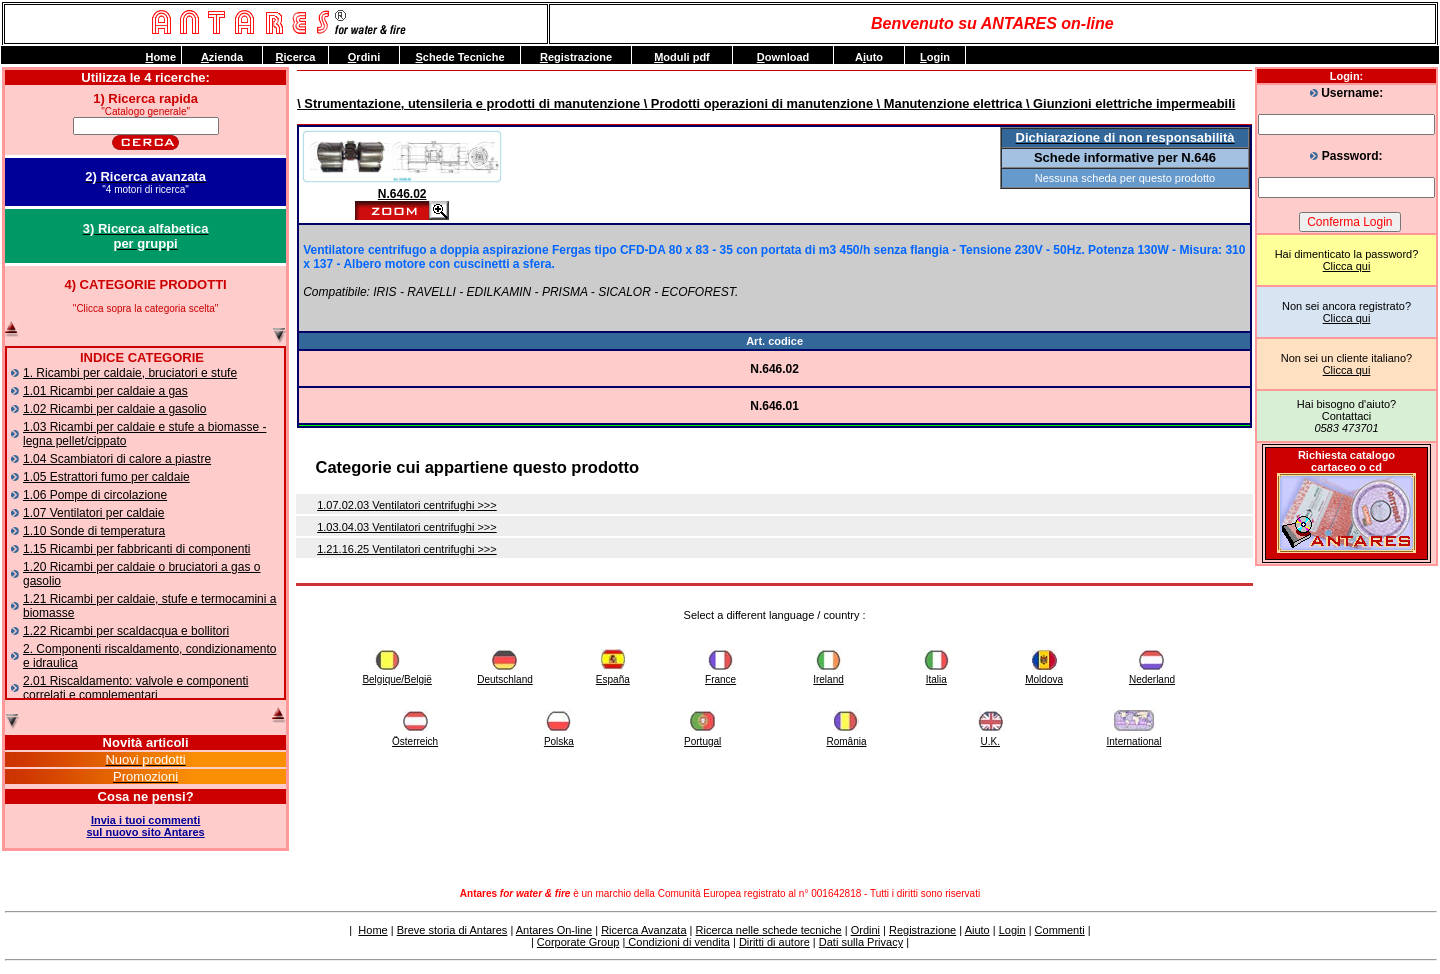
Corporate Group (578, 942)
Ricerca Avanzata (643, 930)
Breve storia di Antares (452, 930)
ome (160, 57)
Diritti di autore (774, 942)
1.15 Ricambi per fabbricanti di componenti (136, 549)
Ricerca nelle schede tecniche (769, 930)
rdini (364, 57)
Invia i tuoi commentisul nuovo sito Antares (146, 826)
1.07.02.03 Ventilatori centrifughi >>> (407, 505)
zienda (222, 57)
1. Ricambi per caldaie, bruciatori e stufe (130, 373)
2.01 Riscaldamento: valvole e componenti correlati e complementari (135, 688)
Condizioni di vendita (677, 942)
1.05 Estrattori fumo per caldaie (106, 477)
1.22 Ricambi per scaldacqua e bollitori (126, 631)
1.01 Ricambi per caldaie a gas (105, 391)
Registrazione (922, 930)
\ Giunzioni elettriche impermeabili (1128, 103)
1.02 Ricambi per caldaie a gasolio (114, 409)
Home (372, 930)
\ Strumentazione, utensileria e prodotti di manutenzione (468, 103)
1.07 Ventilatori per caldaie (93, 513)
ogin (935, 57)
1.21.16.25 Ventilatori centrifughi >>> (407, 549)
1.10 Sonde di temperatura (94, 531)
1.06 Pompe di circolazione (95, 495)
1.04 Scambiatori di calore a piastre (117, 459)
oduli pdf (682, 57)
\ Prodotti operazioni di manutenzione (756, 103)
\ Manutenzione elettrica (947, 103)
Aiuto (977, 930)
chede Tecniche (459, 57)
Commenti (1060, 930)
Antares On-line (554, 930)
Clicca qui (1347, 266)
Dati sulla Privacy (861, 942)
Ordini (865, 930)
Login (1012, 930)
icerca (296, 57)
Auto (869, 57)
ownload (783, 57)
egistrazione (576, 57)
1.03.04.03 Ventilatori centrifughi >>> (407, 527)
